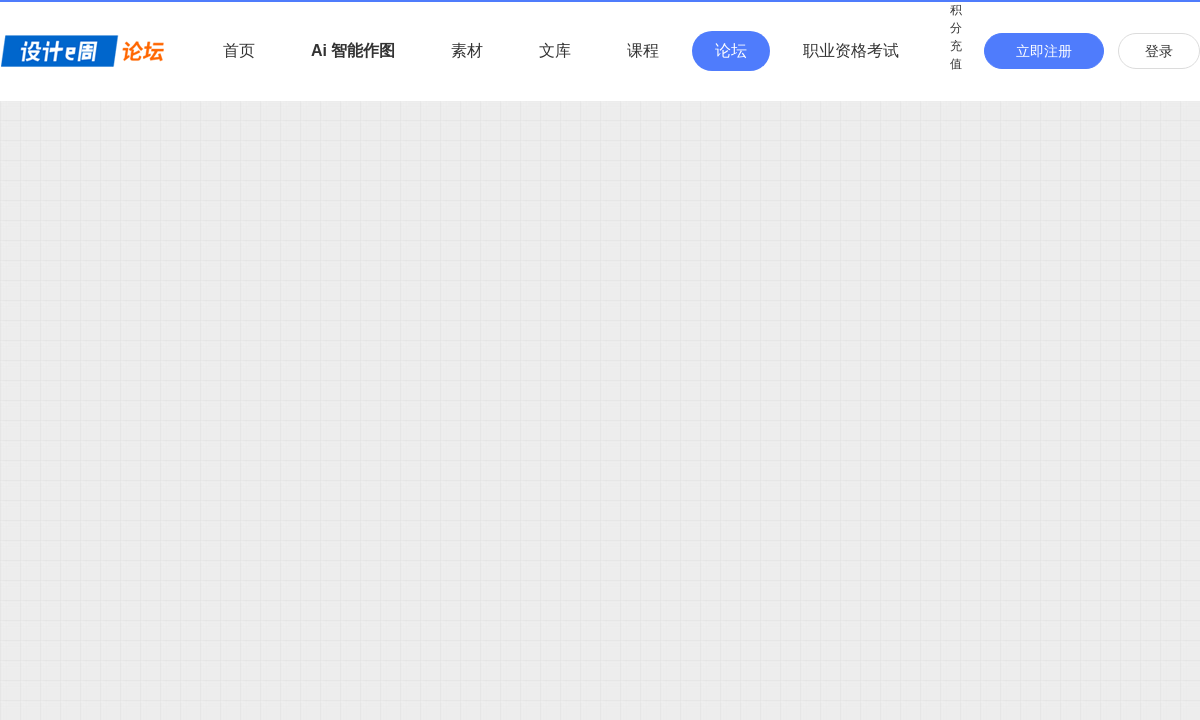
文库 (555, 50)
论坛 (731, 50)
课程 (643, 50)
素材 (467, 50)
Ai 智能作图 (353, 50)
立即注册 (1044, 51)
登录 (1159, 51)
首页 (239, 50)
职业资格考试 (851, 50)
